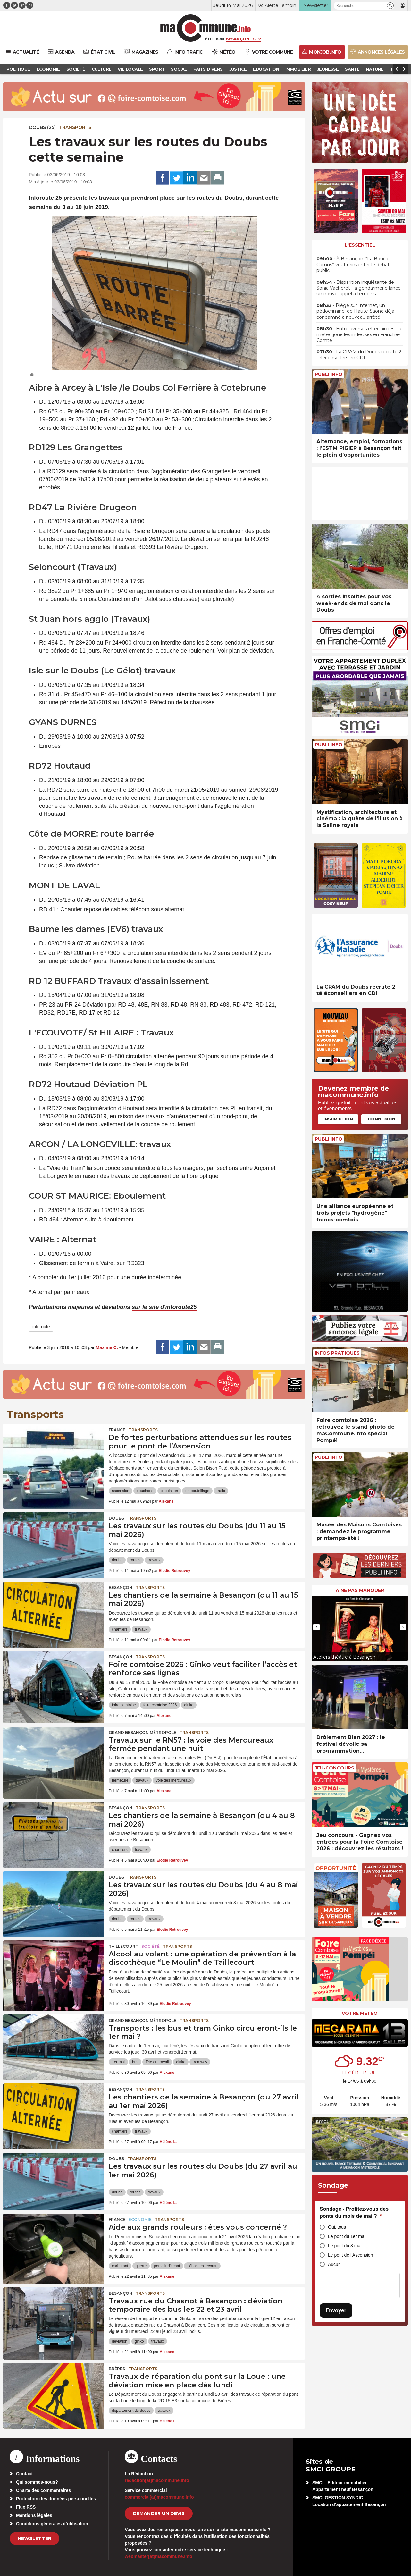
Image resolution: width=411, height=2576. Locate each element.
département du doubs (131, 2410)
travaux (154, 1560)
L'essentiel (360, 245)
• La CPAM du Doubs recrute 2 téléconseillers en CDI (358, 354)
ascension (120, 1491)
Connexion (381, 1118)
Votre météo (360, 2013)
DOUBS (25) (42, 127)
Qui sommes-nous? (37, 2482)
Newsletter (34, 2538)
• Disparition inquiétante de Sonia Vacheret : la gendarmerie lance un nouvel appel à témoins (358, 288)
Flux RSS (26, 2507)
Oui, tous (337, 2227)
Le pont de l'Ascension (350, 2255)
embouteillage (197, 1491)
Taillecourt (123, 1946)
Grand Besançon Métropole (142, 1732)
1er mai (118, 2062)
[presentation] (316, 1627)
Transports (75, 127)
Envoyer (336, 2310)
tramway (200, 2062)
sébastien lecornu (202, 2266)
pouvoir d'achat (167, 2266)
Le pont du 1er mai (346, 2236)
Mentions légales (34, 2515)
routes (135, 1560)
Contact (24, 2473)
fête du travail (157, 2062)
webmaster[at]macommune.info (158, 2556)
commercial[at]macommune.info (159, 2497)
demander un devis (159, 2513)
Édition (214, 38)
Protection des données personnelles (56, 2498)
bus (135, 2062)
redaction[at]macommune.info (157, 2480)
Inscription (338, 1118)
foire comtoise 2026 (160, 1705)
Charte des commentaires (43, 2490)
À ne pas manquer (360, 1590)
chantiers (120, 1629)
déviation (119, 2341)
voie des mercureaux (173, 1780)
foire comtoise (124, 1705)
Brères (117, 2368)
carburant (120, 2266)
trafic (221, 1491)
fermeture (120, 1780)
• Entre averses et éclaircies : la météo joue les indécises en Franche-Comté (358, 334)
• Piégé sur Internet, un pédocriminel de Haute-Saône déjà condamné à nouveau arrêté (355, 311)
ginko (188, 1705)
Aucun (334, 2264)
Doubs (116, 1518)
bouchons (145, 1491)
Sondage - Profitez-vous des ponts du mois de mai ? (354, 2212)
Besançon (120, 1587)
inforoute (41, 1326)
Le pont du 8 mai (344, 2245)
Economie (140, 2219)
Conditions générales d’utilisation (52, 2523)
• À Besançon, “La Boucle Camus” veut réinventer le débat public (353, 264)
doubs (117, 1560)
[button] (390, 5)
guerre (141, 2266)
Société (150, 1946)
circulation (169, 1491)
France (117, 1429)
